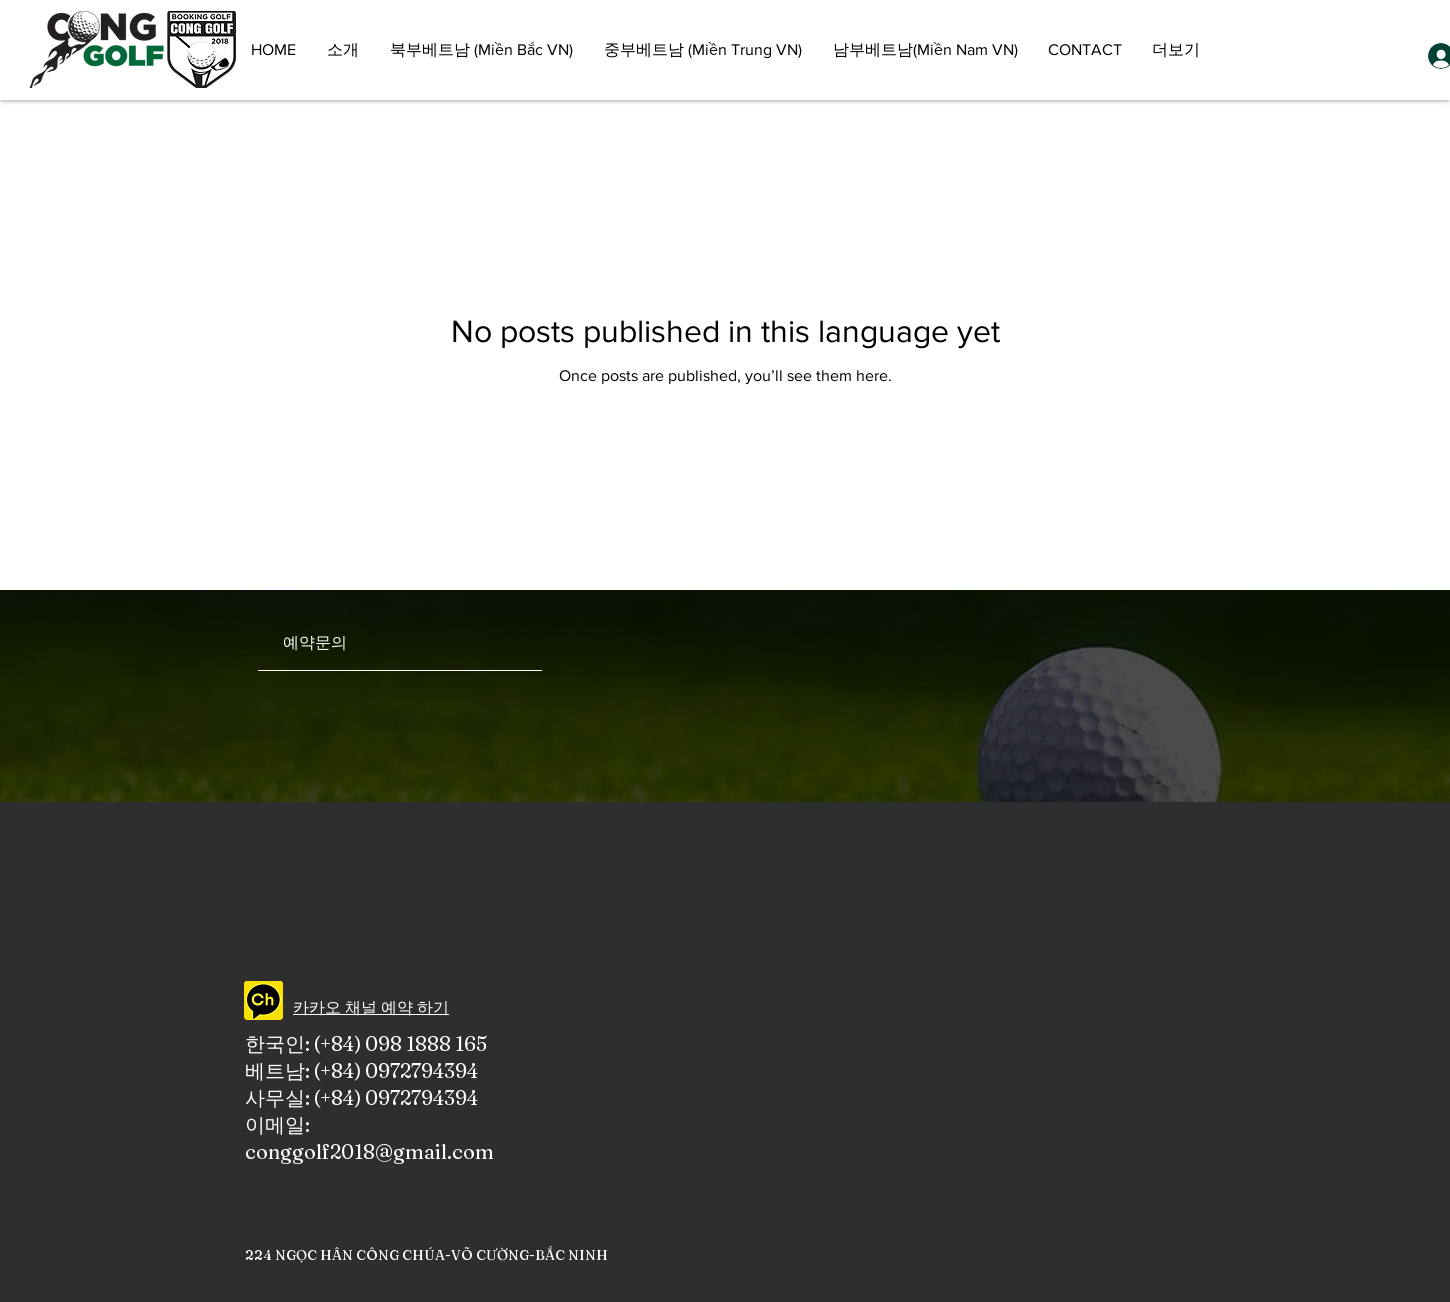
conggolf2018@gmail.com (369, 1151)
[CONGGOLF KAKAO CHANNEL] (263, 1000)
